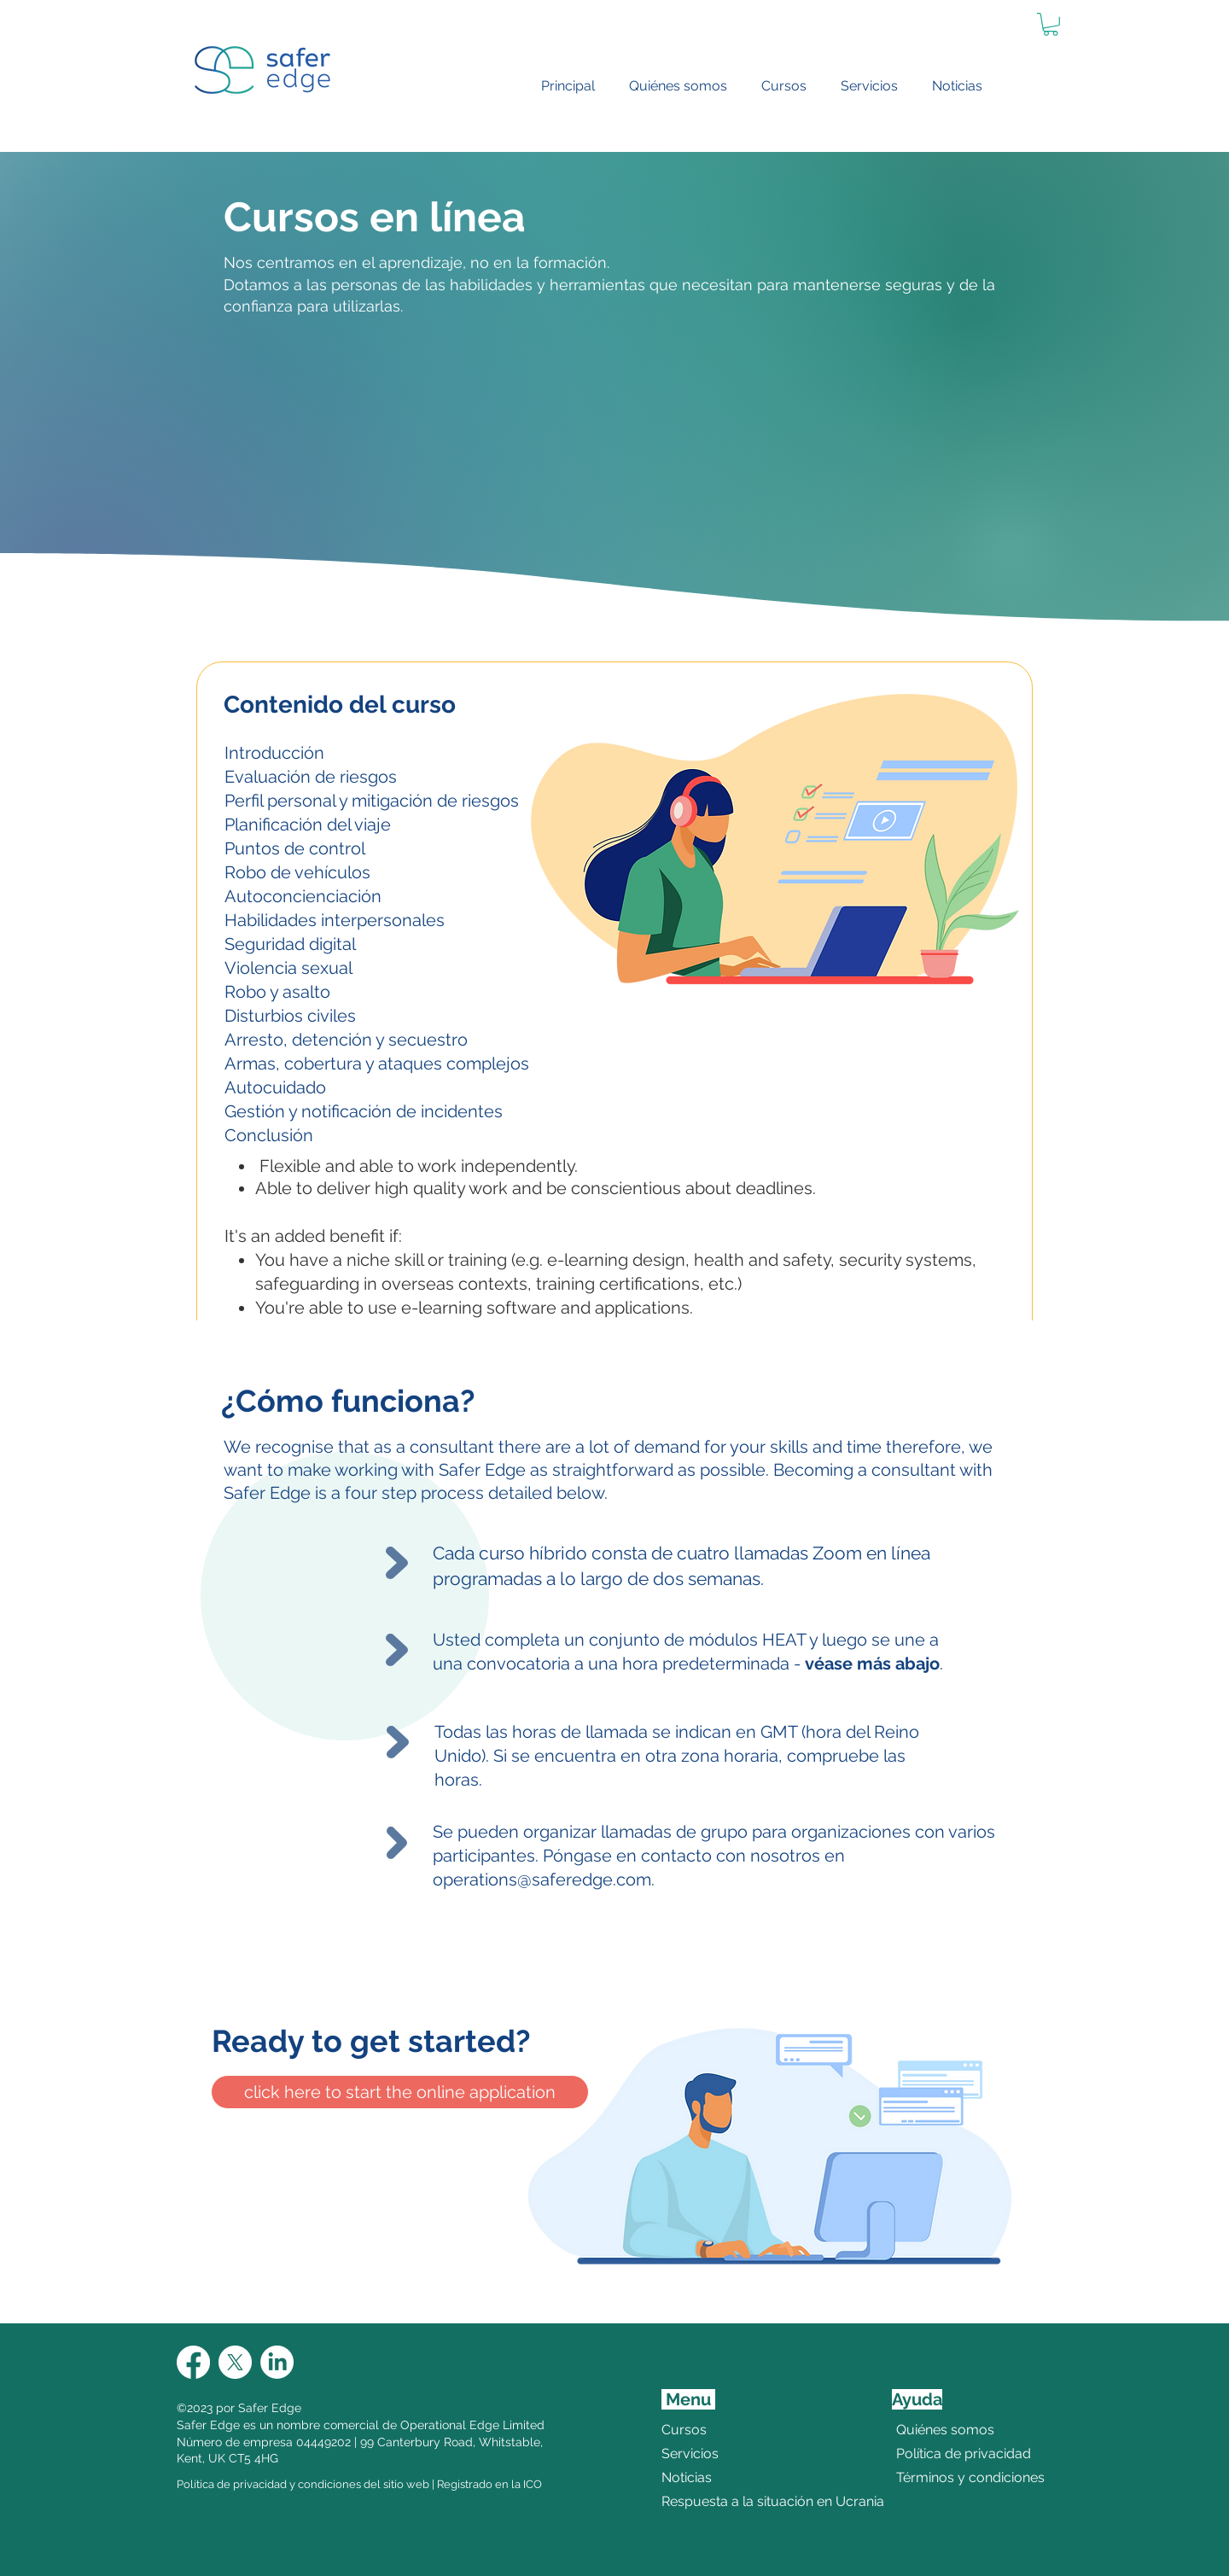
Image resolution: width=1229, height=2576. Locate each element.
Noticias (686, 2477)
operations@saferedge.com (542, 1879)
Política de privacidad (937, 2453)
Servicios (690, 2453)
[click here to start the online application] (400, 2092)
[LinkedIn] (277, 2362)
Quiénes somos (937, 2430)
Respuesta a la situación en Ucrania (727, 2501)
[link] (1050, 24)
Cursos (684, 2430)
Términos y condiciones (937, 2477)
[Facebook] (193, 2362)
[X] (235, 2362)
